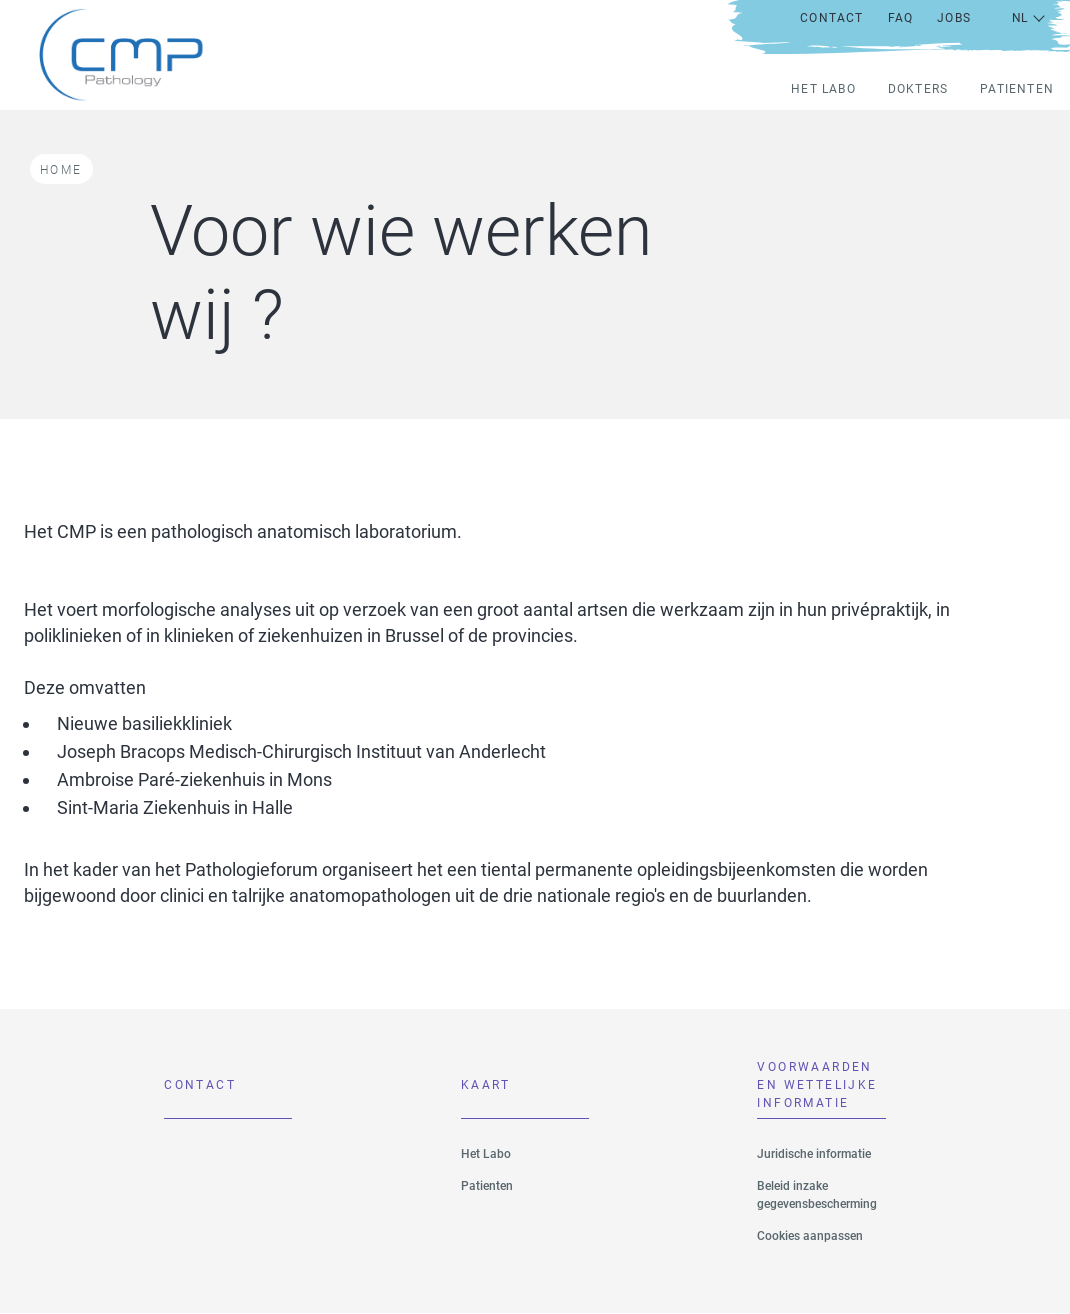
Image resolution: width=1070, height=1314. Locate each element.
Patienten (1017, 89)
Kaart (486, 1085)
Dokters (918, 89)
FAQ (901, 18)
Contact (831, 18)
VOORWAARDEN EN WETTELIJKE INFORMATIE (817, 1090)
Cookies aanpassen (810, 1236)
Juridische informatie (814, 1154)
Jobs (954, 18)
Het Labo (823, 89)
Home (61, 170)
